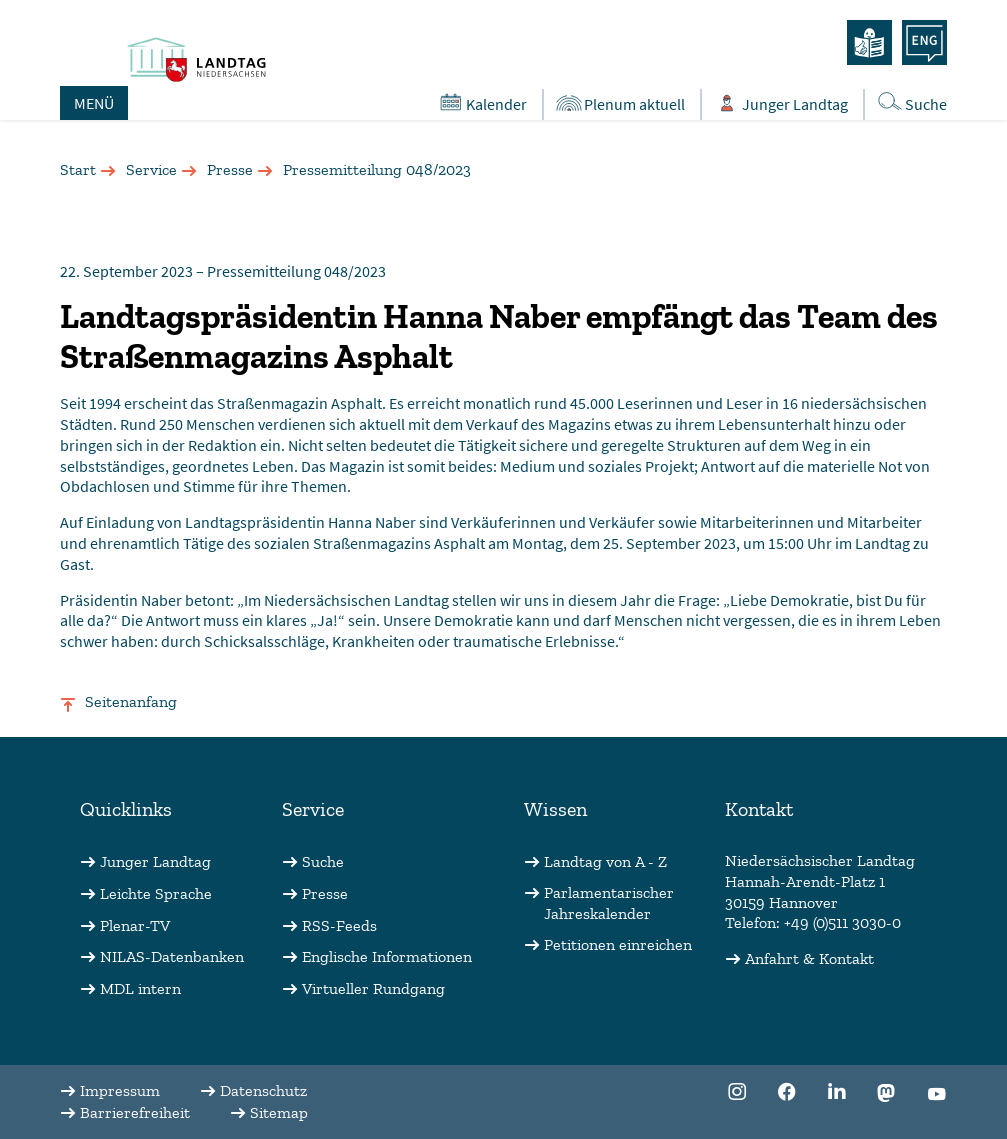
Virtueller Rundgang (373, 988)
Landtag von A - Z (605, 861)
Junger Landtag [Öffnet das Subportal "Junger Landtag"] (780, 103)
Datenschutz (263, 1090)
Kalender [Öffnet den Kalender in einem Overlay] (481, 103)
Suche (323, 861)
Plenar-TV (135, 925)
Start (78, 169)
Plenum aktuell (619, 103)
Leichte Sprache (156, 893)
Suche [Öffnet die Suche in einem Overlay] (911, 102)
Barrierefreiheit (135, 1112)
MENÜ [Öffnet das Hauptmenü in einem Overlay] (94, 103)
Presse (230, 169)
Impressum (120, 1090)
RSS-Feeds (339, 925)
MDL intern (140, 988)
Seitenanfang (131, 701)
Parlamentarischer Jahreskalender (609, 903)
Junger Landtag (155, 861)
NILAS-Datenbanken (172, 956)
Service (151, 169)
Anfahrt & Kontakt (809, 958)
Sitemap (279, 1112)
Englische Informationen (387, 956)
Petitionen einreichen (618, 944)
